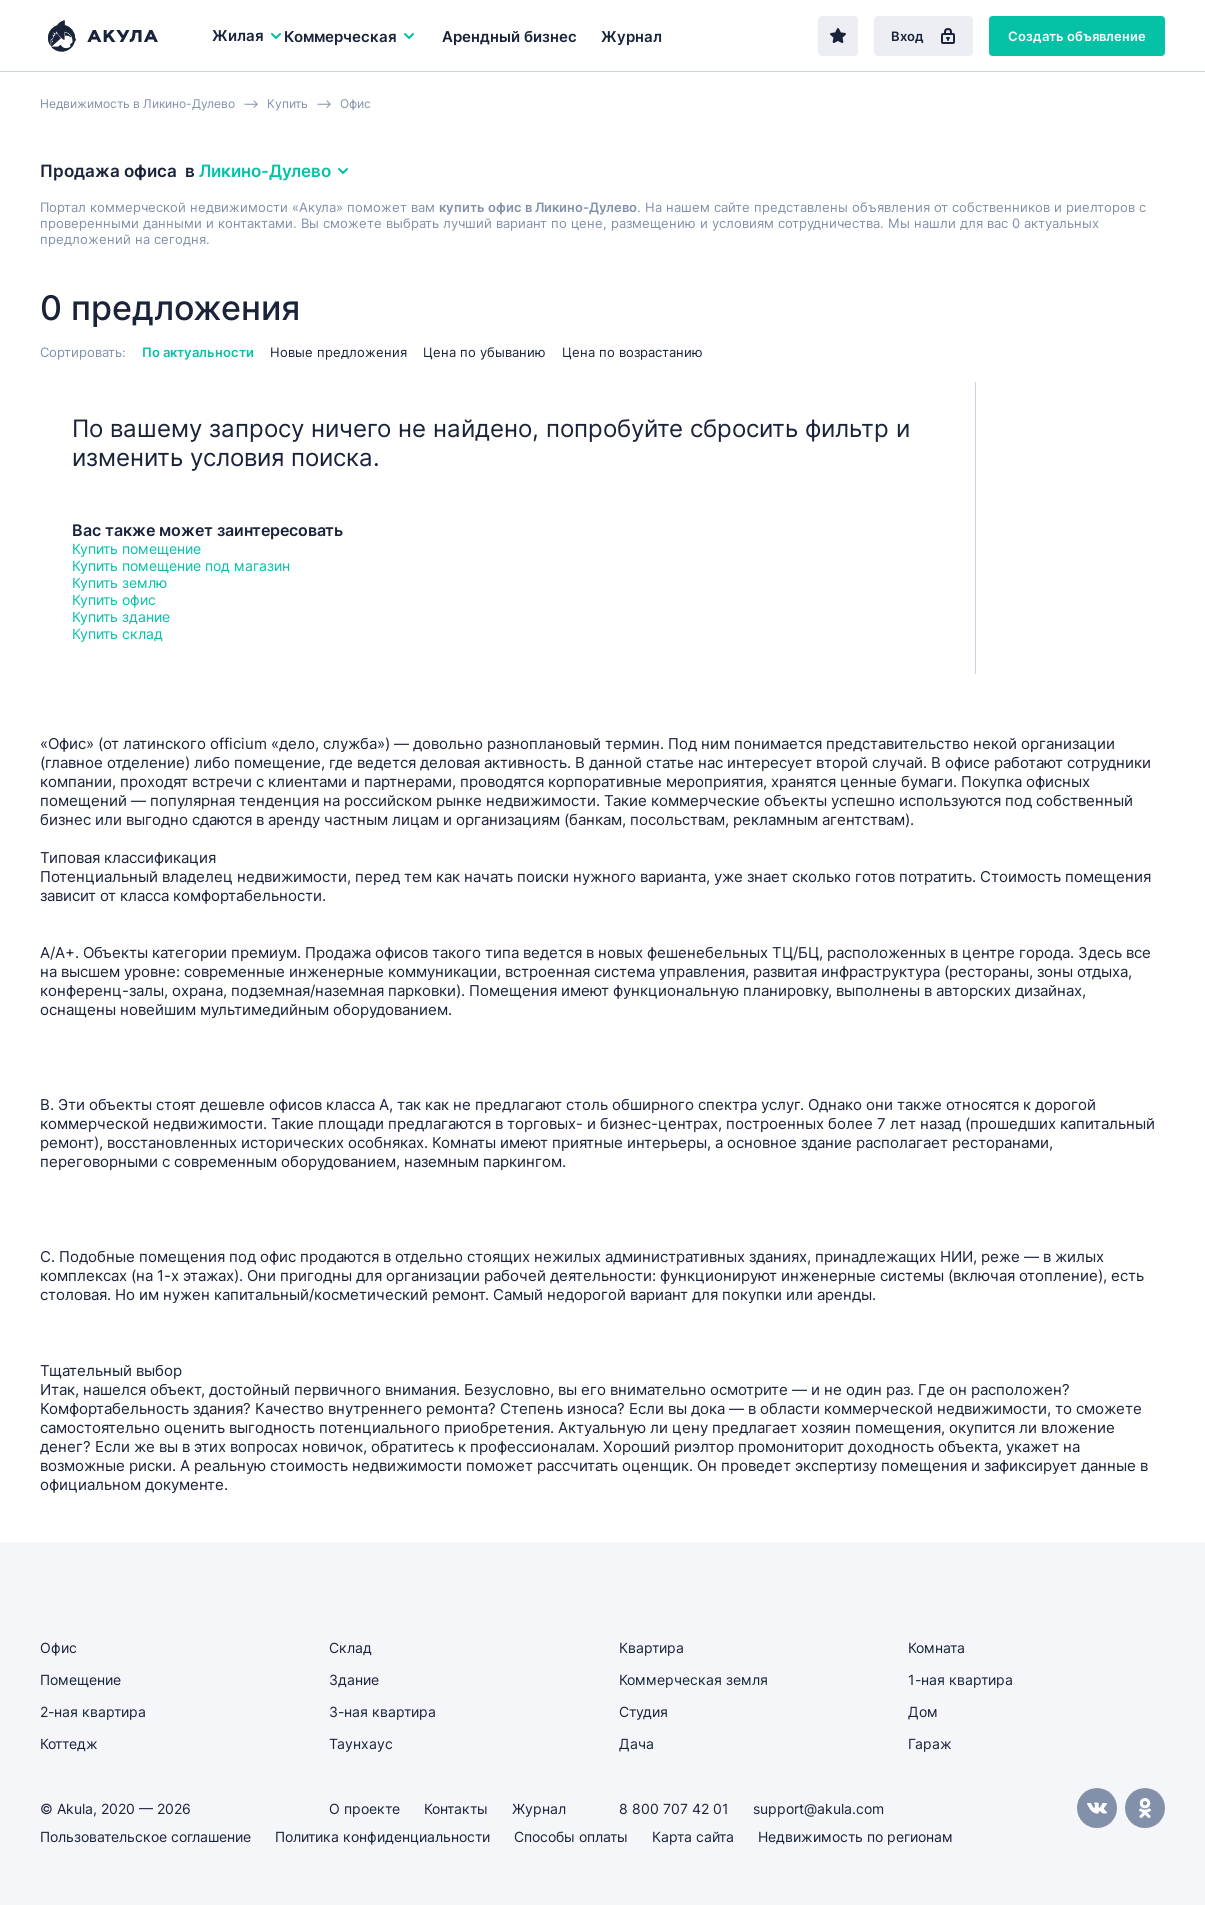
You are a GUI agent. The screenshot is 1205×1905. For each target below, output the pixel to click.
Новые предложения (338, 352)
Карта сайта (693, 1836)
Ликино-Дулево (275, 171)
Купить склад (117, 633)
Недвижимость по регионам (855, 1836)
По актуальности (198, 352)
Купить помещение (136, 548)
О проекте (364, 1808)
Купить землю (119, 582)
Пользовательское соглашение (145, 1836)
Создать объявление (1077, 36)
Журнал (631, 36)
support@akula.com (818, 1808)
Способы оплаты (571, 1836)
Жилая (248, 35)
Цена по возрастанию (632, 352)
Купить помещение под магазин (181, 565)
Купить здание (121, 616)
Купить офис (114, 599)
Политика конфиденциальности (382, 1836)
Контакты (456, 1808)
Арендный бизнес (509, 36)
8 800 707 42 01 (674, 1808)
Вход (923, 36)
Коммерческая (350, 36)
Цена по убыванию (484, 352)
